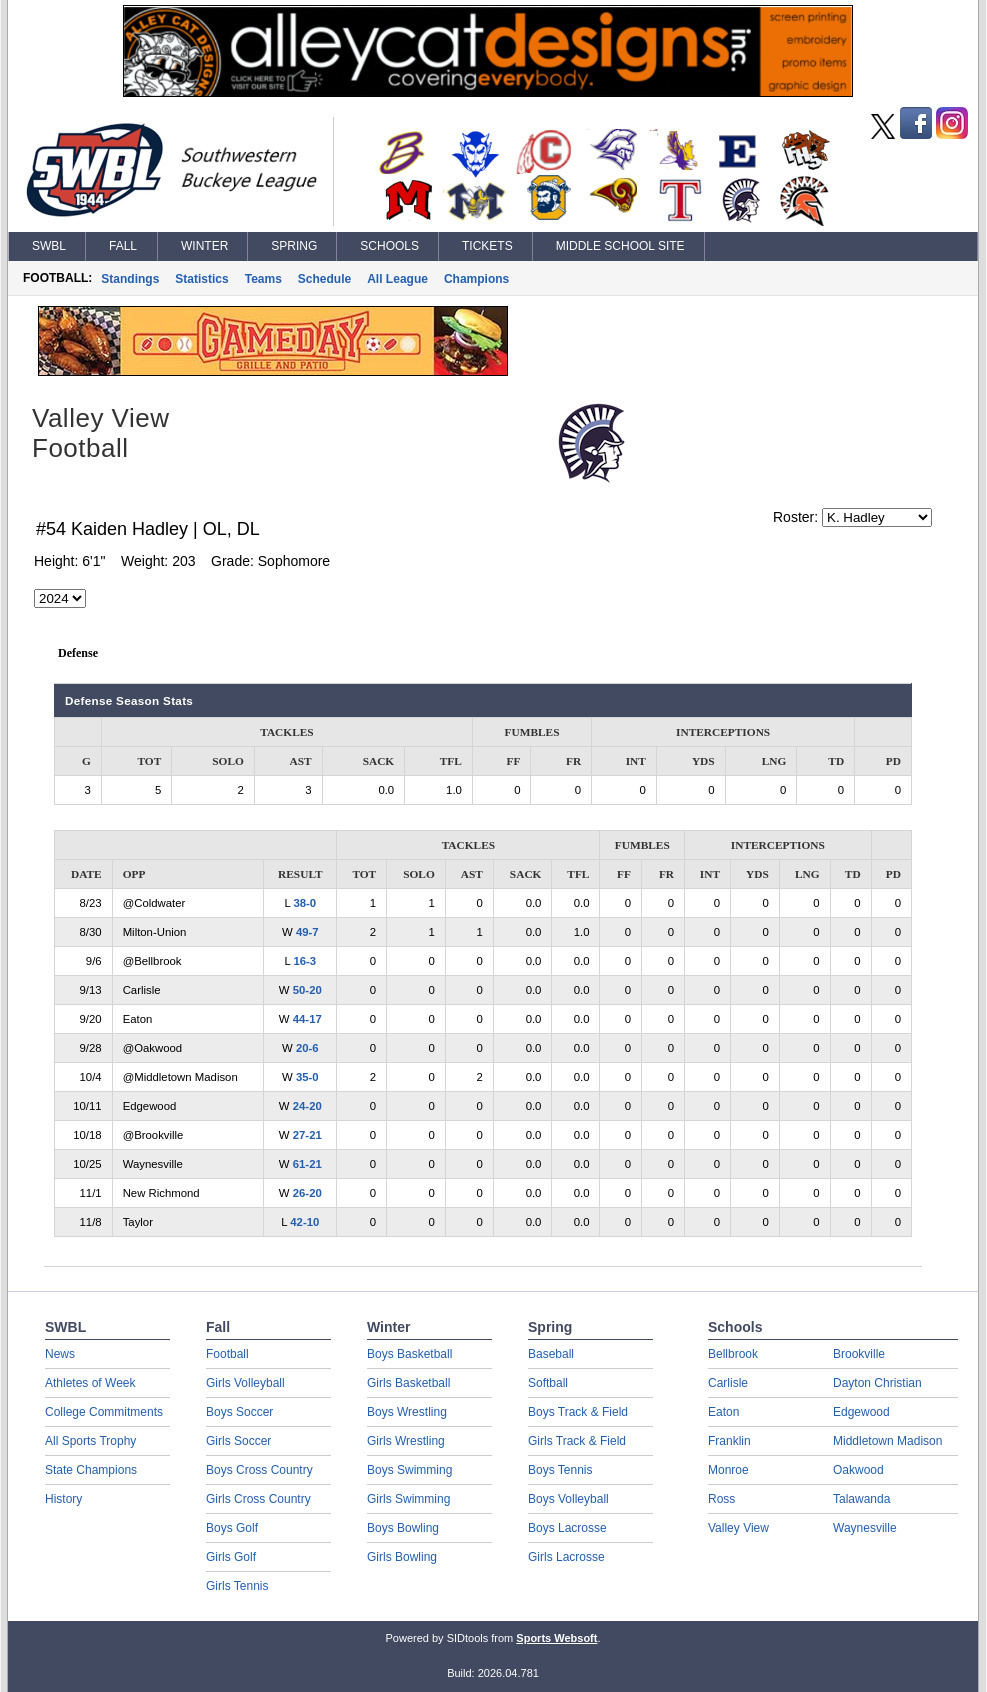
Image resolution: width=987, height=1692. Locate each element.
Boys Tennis (560, 1470)
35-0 (307, 1077)
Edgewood (861, 1412)
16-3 (304, 961)
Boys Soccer (239, 1412)
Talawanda (861, 1499)
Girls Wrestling (406, 1441)
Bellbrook (733, 1354)
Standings (130, 279)
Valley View (738, 1528)
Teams (263, 279)
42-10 (304, 1222)
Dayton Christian (877, 1383)
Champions (476, 279)
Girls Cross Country (258, 1499)
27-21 (307, 1135)
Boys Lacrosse (567, 1528)
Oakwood (858, 1470)
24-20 (307, 1106)
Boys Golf (232, 1528)
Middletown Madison (887, 1441)
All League (397, 279)
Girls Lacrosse (566, 1557)
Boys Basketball (409, 1354)
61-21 (307, 1164)
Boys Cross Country (259, 1470)
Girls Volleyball (245, 1383)
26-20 (307, 1193)
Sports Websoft (556, 1638)
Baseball (551, 1354)
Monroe (728, 1470)
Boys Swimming (409, 1470)
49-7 (307, 932)
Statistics (201, 279)
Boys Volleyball (568, 1499)
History (63, 1499)
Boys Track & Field (578, 1412)
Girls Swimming (408, 1499)
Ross (721, 1499)
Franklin (729, 1441)
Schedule (324, 279)
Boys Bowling (403, 1528)
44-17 (307, 1019)
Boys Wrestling (407, 1412)
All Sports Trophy (90, 1441)
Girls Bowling (402, 1557)
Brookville (859, 1354)
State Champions (91, 1470)
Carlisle (728, 1383)
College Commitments (104, 1412)
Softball (548, 1383)
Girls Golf (231, 1557)
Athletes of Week (90, 1383)
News (60, 1354)
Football (227, 1354)
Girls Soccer (238, 1441)
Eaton (723, 1412)
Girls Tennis (237, 1586)
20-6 (307, 1048)
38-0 (304, 903)
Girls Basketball (408, 1383)
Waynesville (865, 1528)
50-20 (307, 990)
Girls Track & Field (577, 1441)
